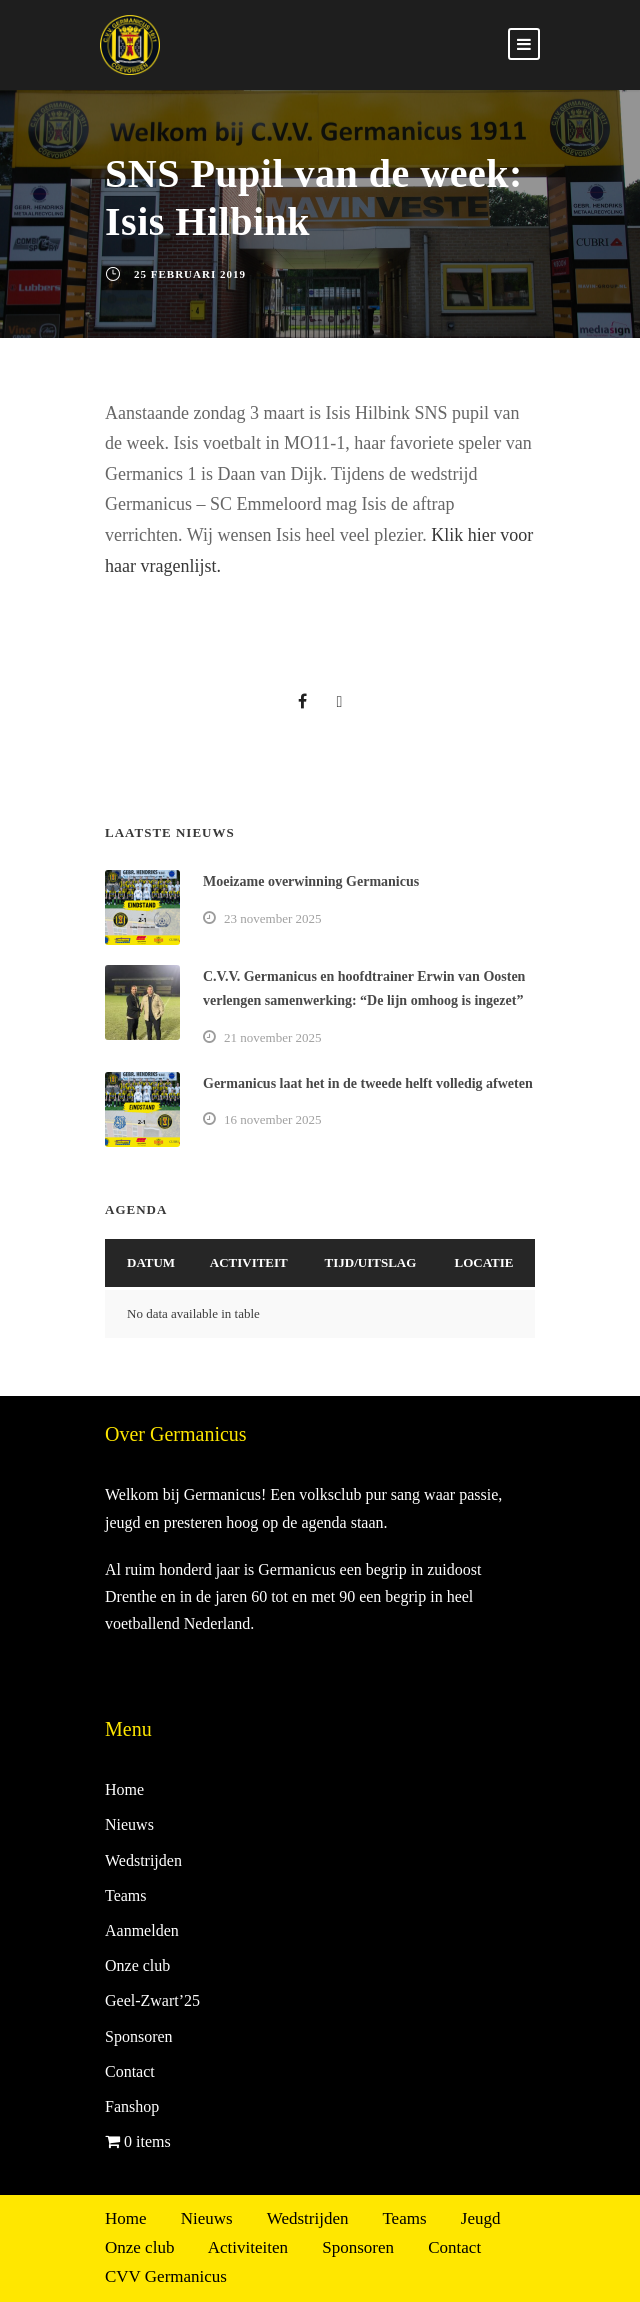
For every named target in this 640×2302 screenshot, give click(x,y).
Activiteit (249, 1262)
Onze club (137, 1965)
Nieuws (129, 1824)
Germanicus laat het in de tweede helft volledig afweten (368, 1083)
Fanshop (132, 2106)
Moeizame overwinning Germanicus (311, 881)
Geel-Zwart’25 (152, 2000)
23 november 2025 (272, 918)
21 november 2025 (272, 1037)
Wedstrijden (143, 1860)
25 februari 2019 (190, 274)
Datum (151, 1262)
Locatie (484, 1262)
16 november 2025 (272, 1119)
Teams (126, 1895)
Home (124, 1789)
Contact (130, 2071)
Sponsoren (139, 2036)
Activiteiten (248, 2247)
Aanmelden (142, 1930)
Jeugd (481, 2218)
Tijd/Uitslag (371, 1262)
